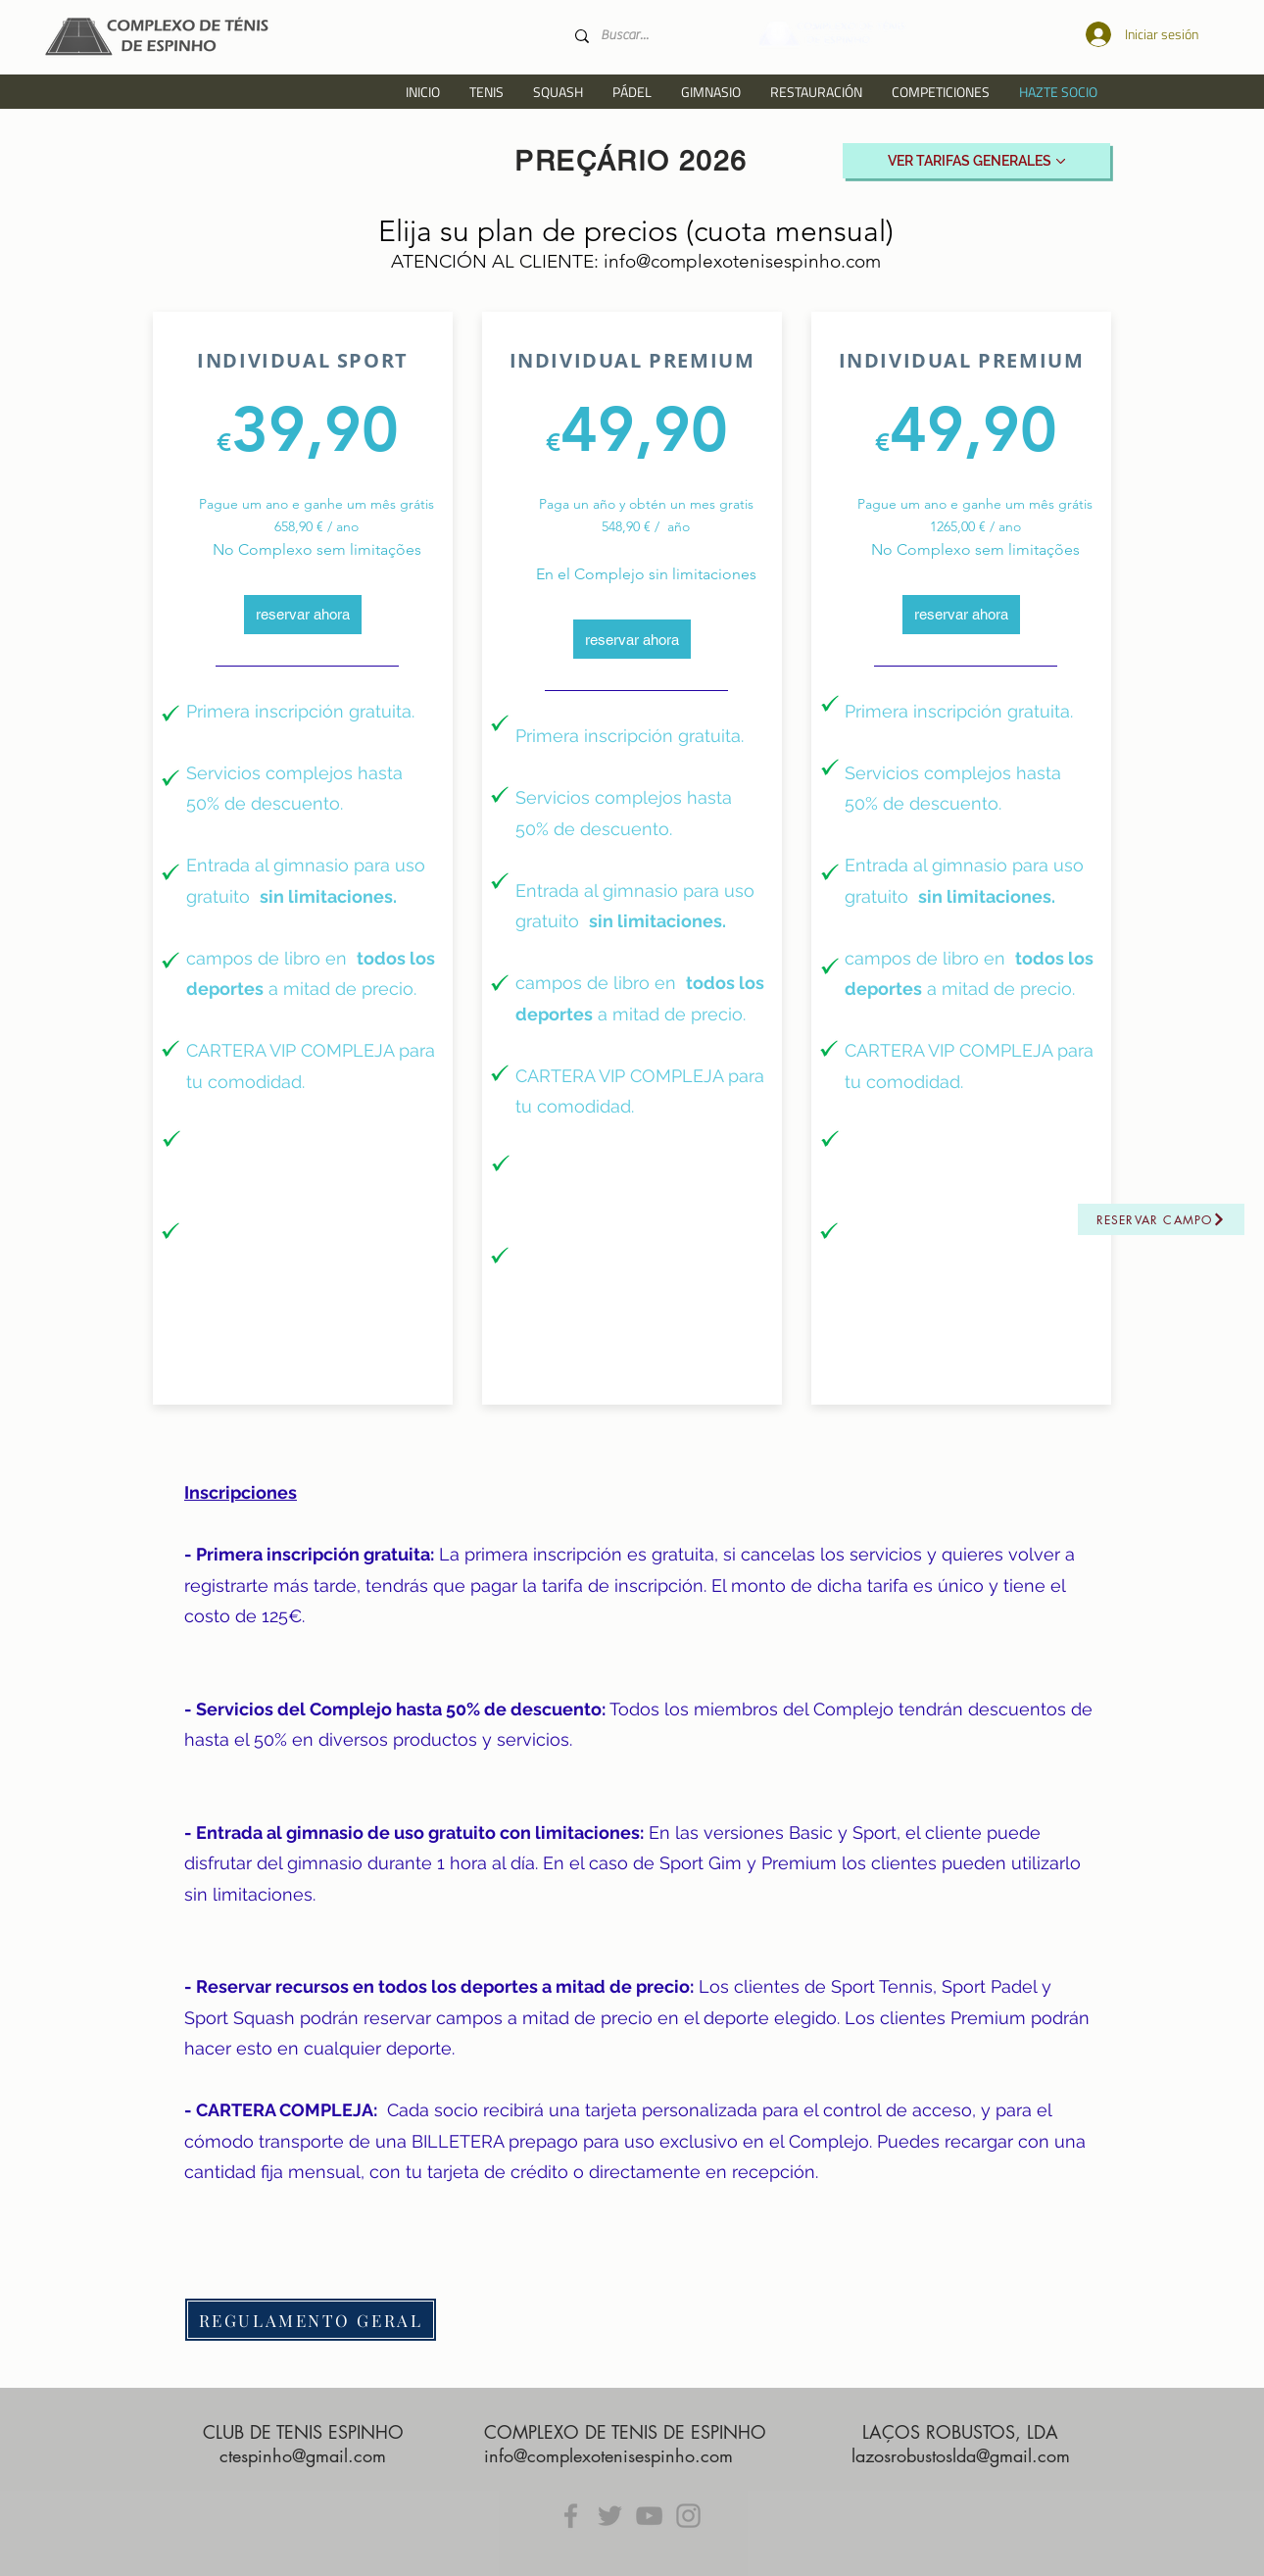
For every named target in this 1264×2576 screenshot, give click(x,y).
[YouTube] (649, 2516)
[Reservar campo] (1161, 1219)
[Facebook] (571, 2516)
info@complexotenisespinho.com (742, 261)
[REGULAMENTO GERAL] (310, 2320)
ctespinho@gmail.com (302, 2455)
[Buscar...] (656, 36)
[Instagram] (688, 2516)
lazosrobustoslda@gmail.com (960, 2455)
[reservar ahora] (303, 614)
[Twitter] (610, 2516)
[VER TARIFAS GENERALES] (976, 160)
